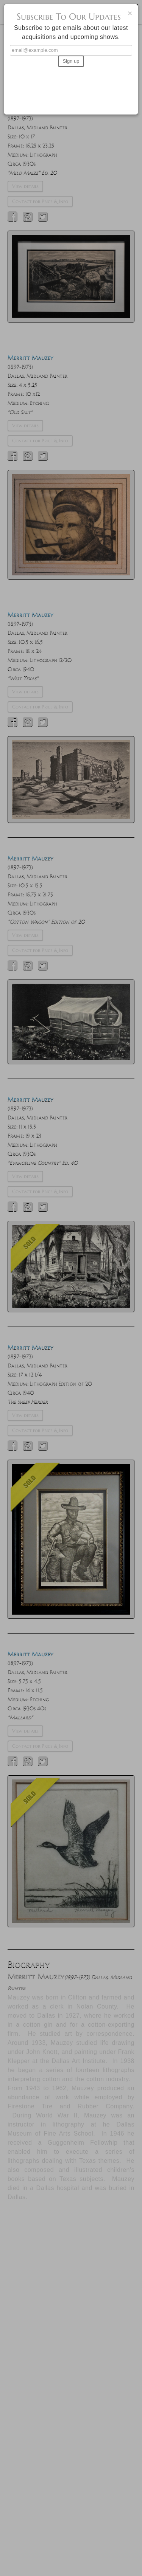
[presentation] (71, 87)
